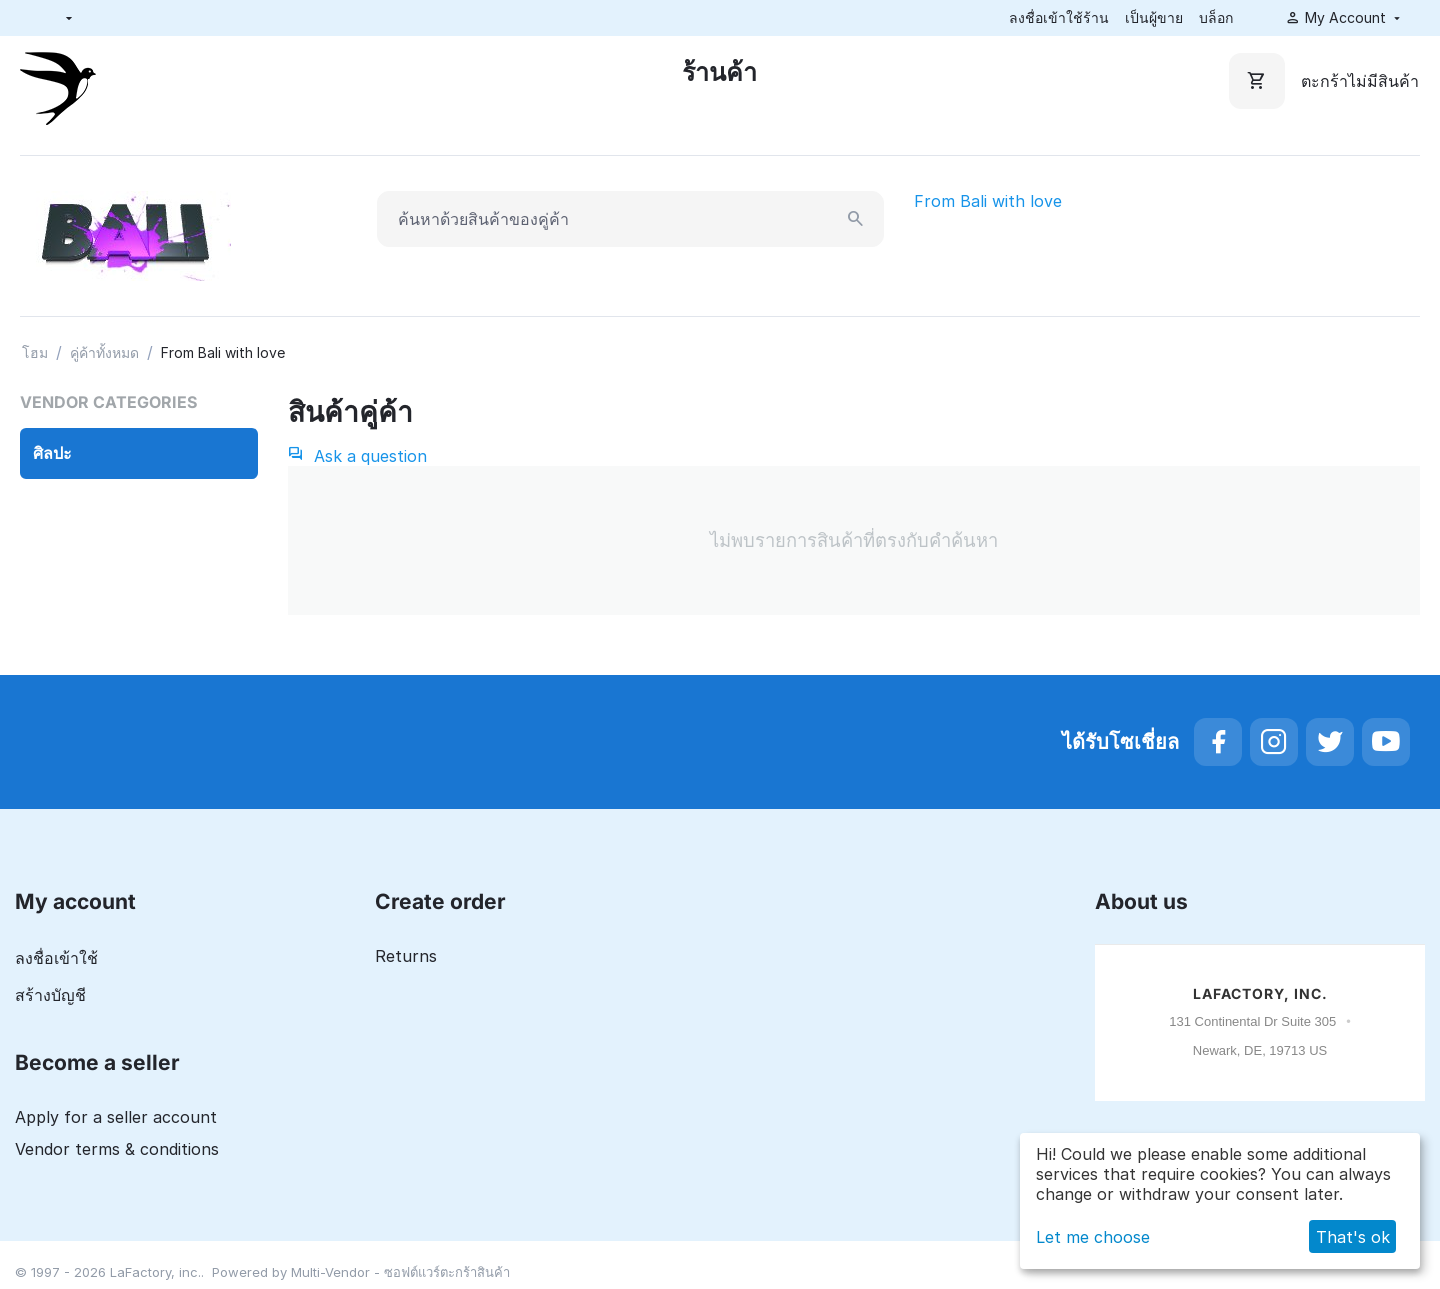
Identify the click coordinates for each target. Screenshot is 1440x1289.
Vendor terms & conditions (117, 1149)
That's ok (1353, 1237)
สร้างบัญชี (50, 995)
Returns (406, 956)
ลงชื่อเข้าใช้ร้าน (1059, 17)
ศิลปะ (52, 453)
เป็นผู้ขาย (1154, 17)
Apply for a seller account (116, 1117)
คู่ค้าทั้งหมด (104, 352)
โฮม (35, 352)
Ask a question (357, 456)
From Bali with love (988, 201)
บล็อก (1216, 17)
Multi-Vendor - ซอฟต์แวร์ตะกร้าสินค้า (400, 1272)
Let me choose (1093, 1237)
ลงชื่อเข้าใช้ (56, 958)
